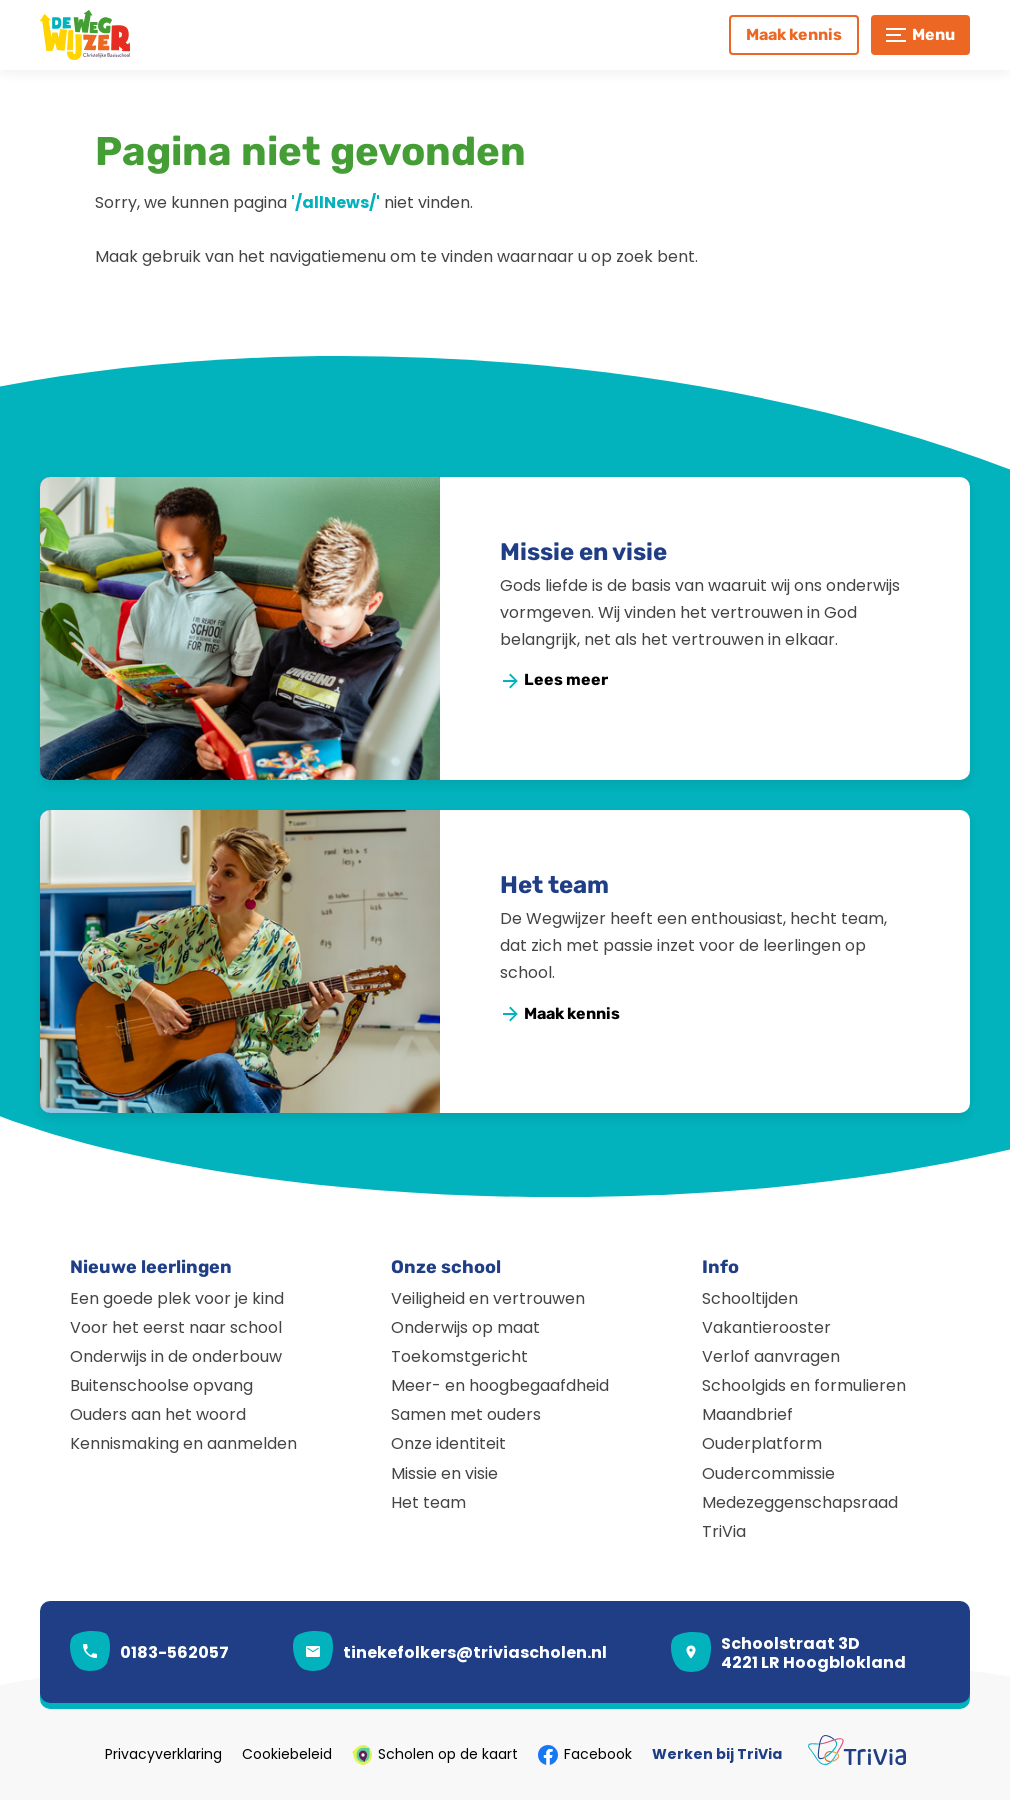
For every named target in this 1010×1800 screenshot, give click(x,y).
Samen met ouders (466, 1414)
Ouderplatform (762, 1443)
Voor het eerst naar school (176, 1327)
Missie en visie (583, 552)
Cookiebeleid (287, 1755)
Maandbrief (747, 1414)
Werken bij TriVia (717, 1755)
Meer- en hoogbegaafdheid (500, 1385)
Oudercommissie (768, 1473)
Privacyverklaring (163, 1755)
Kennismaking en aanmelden (183, 1443)
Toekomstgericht (459, 1356)
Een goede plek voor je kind (177, 1298)
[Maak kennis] (794, 35)
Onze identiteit (448, 1443)
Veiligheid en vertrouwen (488, 1298)
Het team (554, 885)
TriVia (724, 1531)
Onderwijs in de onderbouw (176, 1356)
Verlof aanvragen (771, 1356)
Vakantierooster (766, 1327)
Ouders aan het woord (158, 1414)
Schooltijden (750, 1298)
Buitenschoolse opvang (161, 1385)
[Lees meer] (555, 680)
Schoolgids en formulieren (804, 1385)
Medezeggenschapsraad (800, 1502)
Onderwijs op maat (465, 1327)
